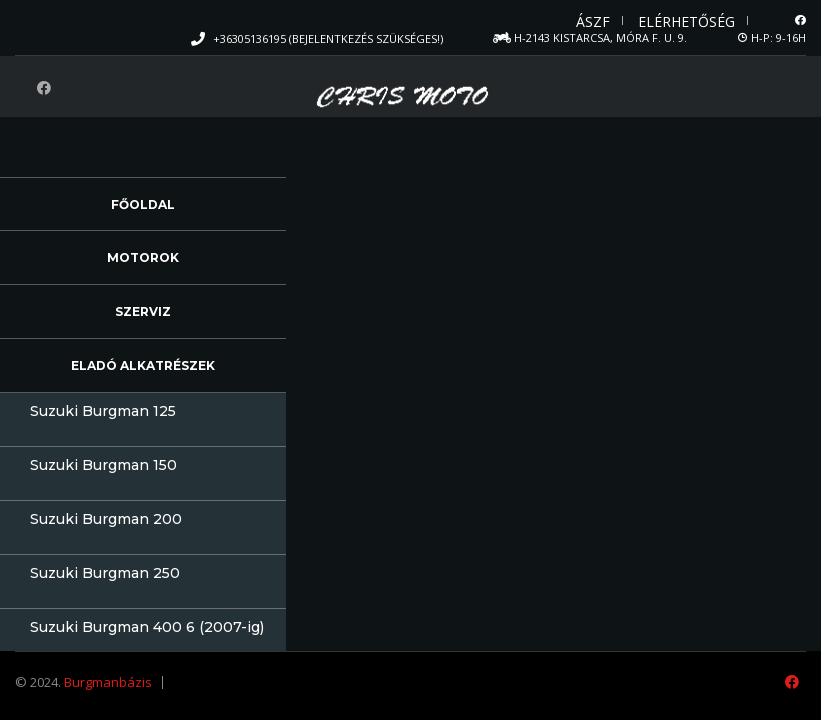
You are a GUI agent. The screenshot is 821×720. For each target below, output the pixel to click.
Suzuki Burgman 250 (105, 573)
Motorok (143, 257)
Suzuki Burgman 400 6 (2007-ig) (147, 627)
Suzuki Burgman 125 (103, 411)
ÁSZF (593, 21)
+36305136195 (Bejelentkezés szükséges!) (328, 38)
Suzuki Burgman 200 (106, 519)
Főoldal (143, 204)
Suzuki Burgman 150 (103, 465)
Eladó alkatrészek (143, 365)
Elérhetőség (686, 21)
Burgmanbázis (108, 682)
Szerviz (143, 311)
